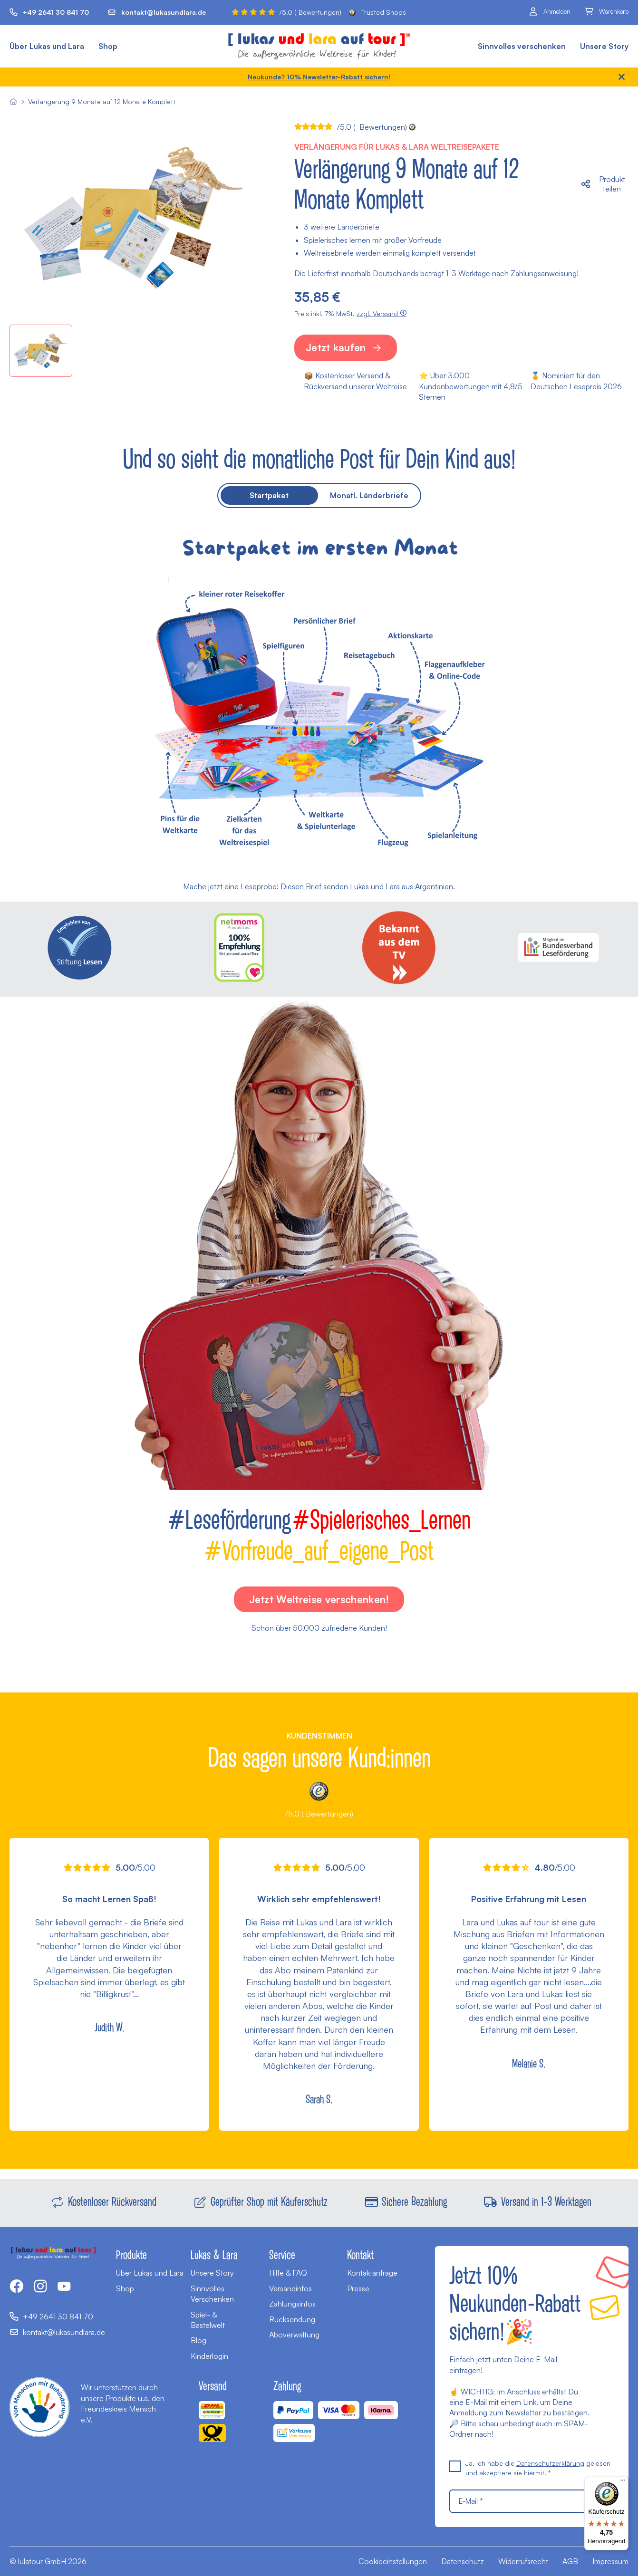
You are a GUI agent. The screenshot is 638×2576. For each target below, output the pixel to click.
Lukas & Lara (214, 2254)
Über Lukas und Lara (47, 46)
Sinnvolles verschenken (522, 46)
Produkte (131, 2254)
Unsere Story (604, 46)
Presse (358, 2288)
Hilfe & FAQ (288, 2273)
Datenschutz (462, 2561)
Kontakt (360, 2254)
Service (282, 2254)
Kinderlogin (209, 2356)
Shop (107, 46)
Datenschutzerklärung (550, 2463)
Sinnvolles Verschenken (212, 2294)
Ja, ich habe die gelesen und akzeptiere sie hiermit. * (529, 2468)
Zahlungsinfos (292, 2303)
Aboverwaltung (294, 2334)
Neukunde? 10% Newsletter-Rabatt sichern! (319, 77)
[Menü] (622, 2482)
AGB (570, 2561)
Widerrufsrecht (523, 2561)
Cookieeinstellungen (392, 2561)
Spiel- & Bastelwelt (208, 2320)
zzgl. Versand (381, 313)
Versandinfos (290, 2288)
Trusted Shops (377, 12)
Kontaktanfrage (372, 2273)
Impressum (610, 2561)
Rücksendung (292, 2319)
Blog (198, 2340)
